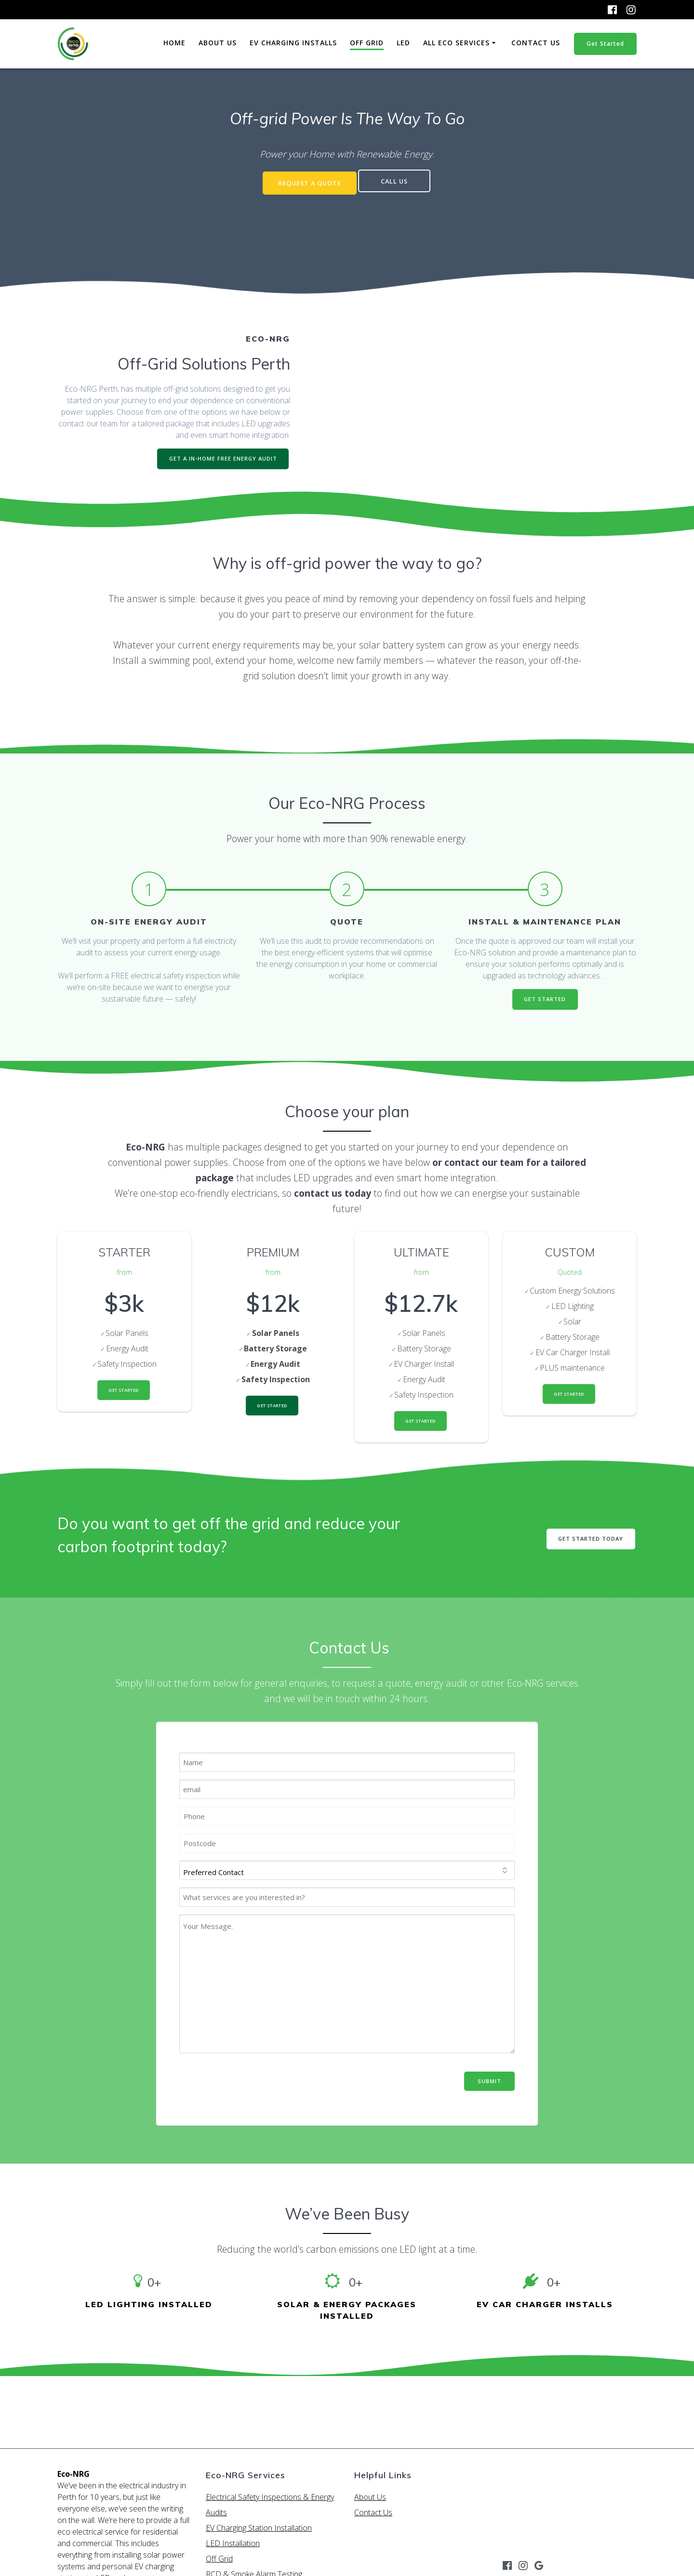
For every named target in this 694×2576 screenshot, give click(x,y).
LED (403, 42)
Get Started (605, 44)
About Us (218, 42)
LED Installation (233, 2543)
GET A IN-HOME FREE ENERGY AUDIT (220, 456)
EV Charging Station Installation (259, 2528)
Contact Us (535, 42)
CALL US (397, 181)
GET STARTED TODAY (589, 1542)
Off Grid (367, 42)
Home (174, 42)
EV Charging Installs (293, 42)
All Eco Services (456, 42)
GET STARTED (545, 999)
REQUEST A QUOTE (307, 181)
